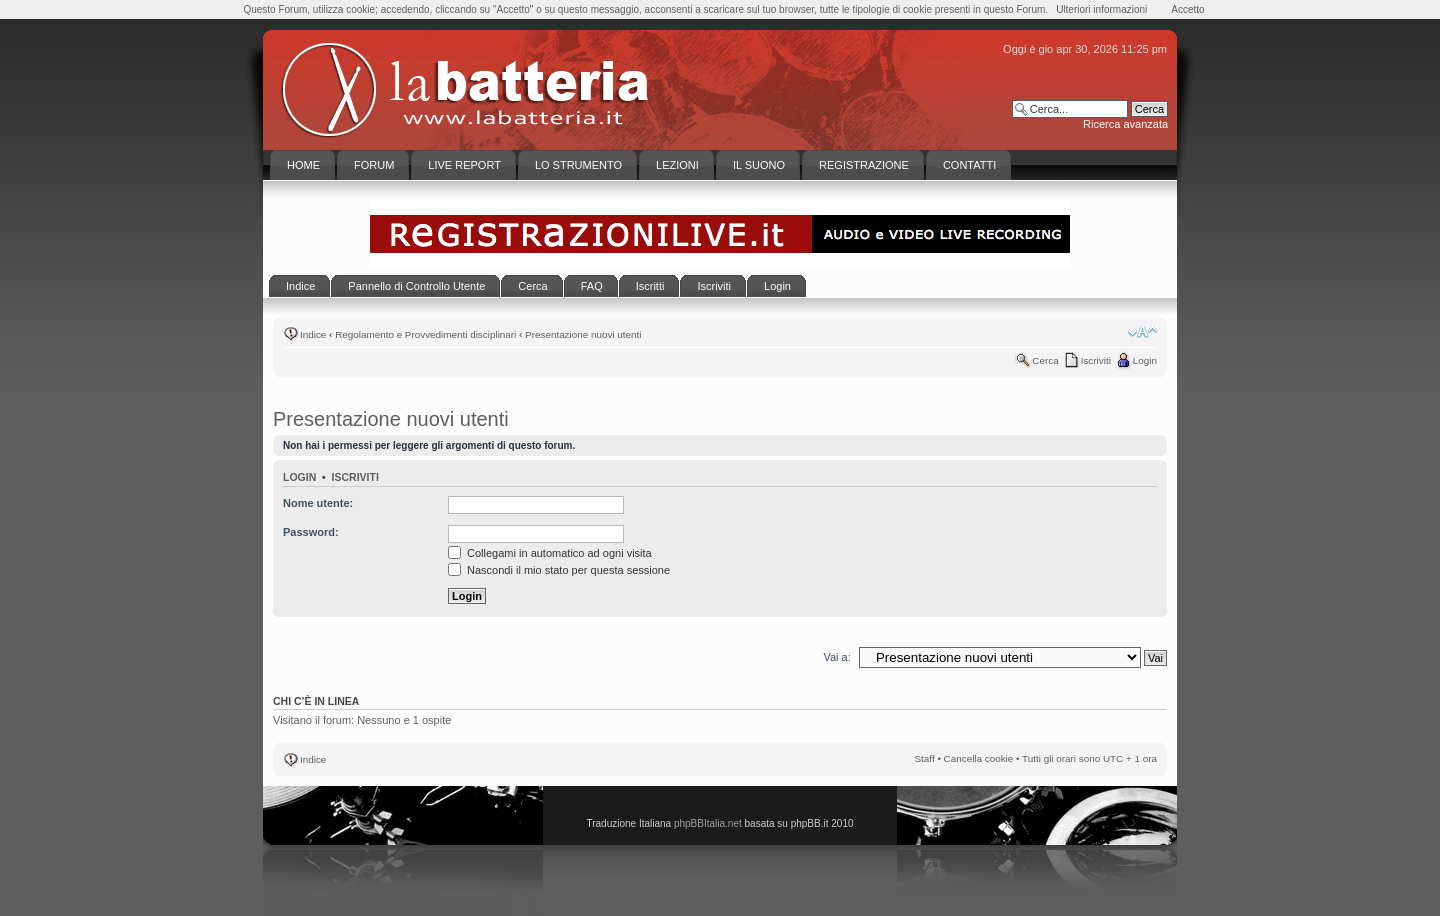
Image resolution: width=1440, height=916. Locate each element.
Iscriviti (1096, 360)
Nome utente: (318, 503)
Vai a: (836, 657)
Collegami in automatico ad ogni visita (550, 553)
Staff (925, 758)
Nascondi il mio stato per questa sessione (559, 570)
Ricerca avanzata (1125, 124)
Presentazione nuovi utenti (583, 334)
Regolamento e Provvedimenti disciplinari (425, 334)
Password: (311, 532)
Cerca (1045, 360)
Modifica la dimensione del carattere (1142, 332)
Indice (313, 334)
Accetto (1187, 9)
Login (1145, 360)
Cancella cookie (979, 758)
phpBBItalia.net (708, 823)
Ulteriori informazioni (1101, 9)
